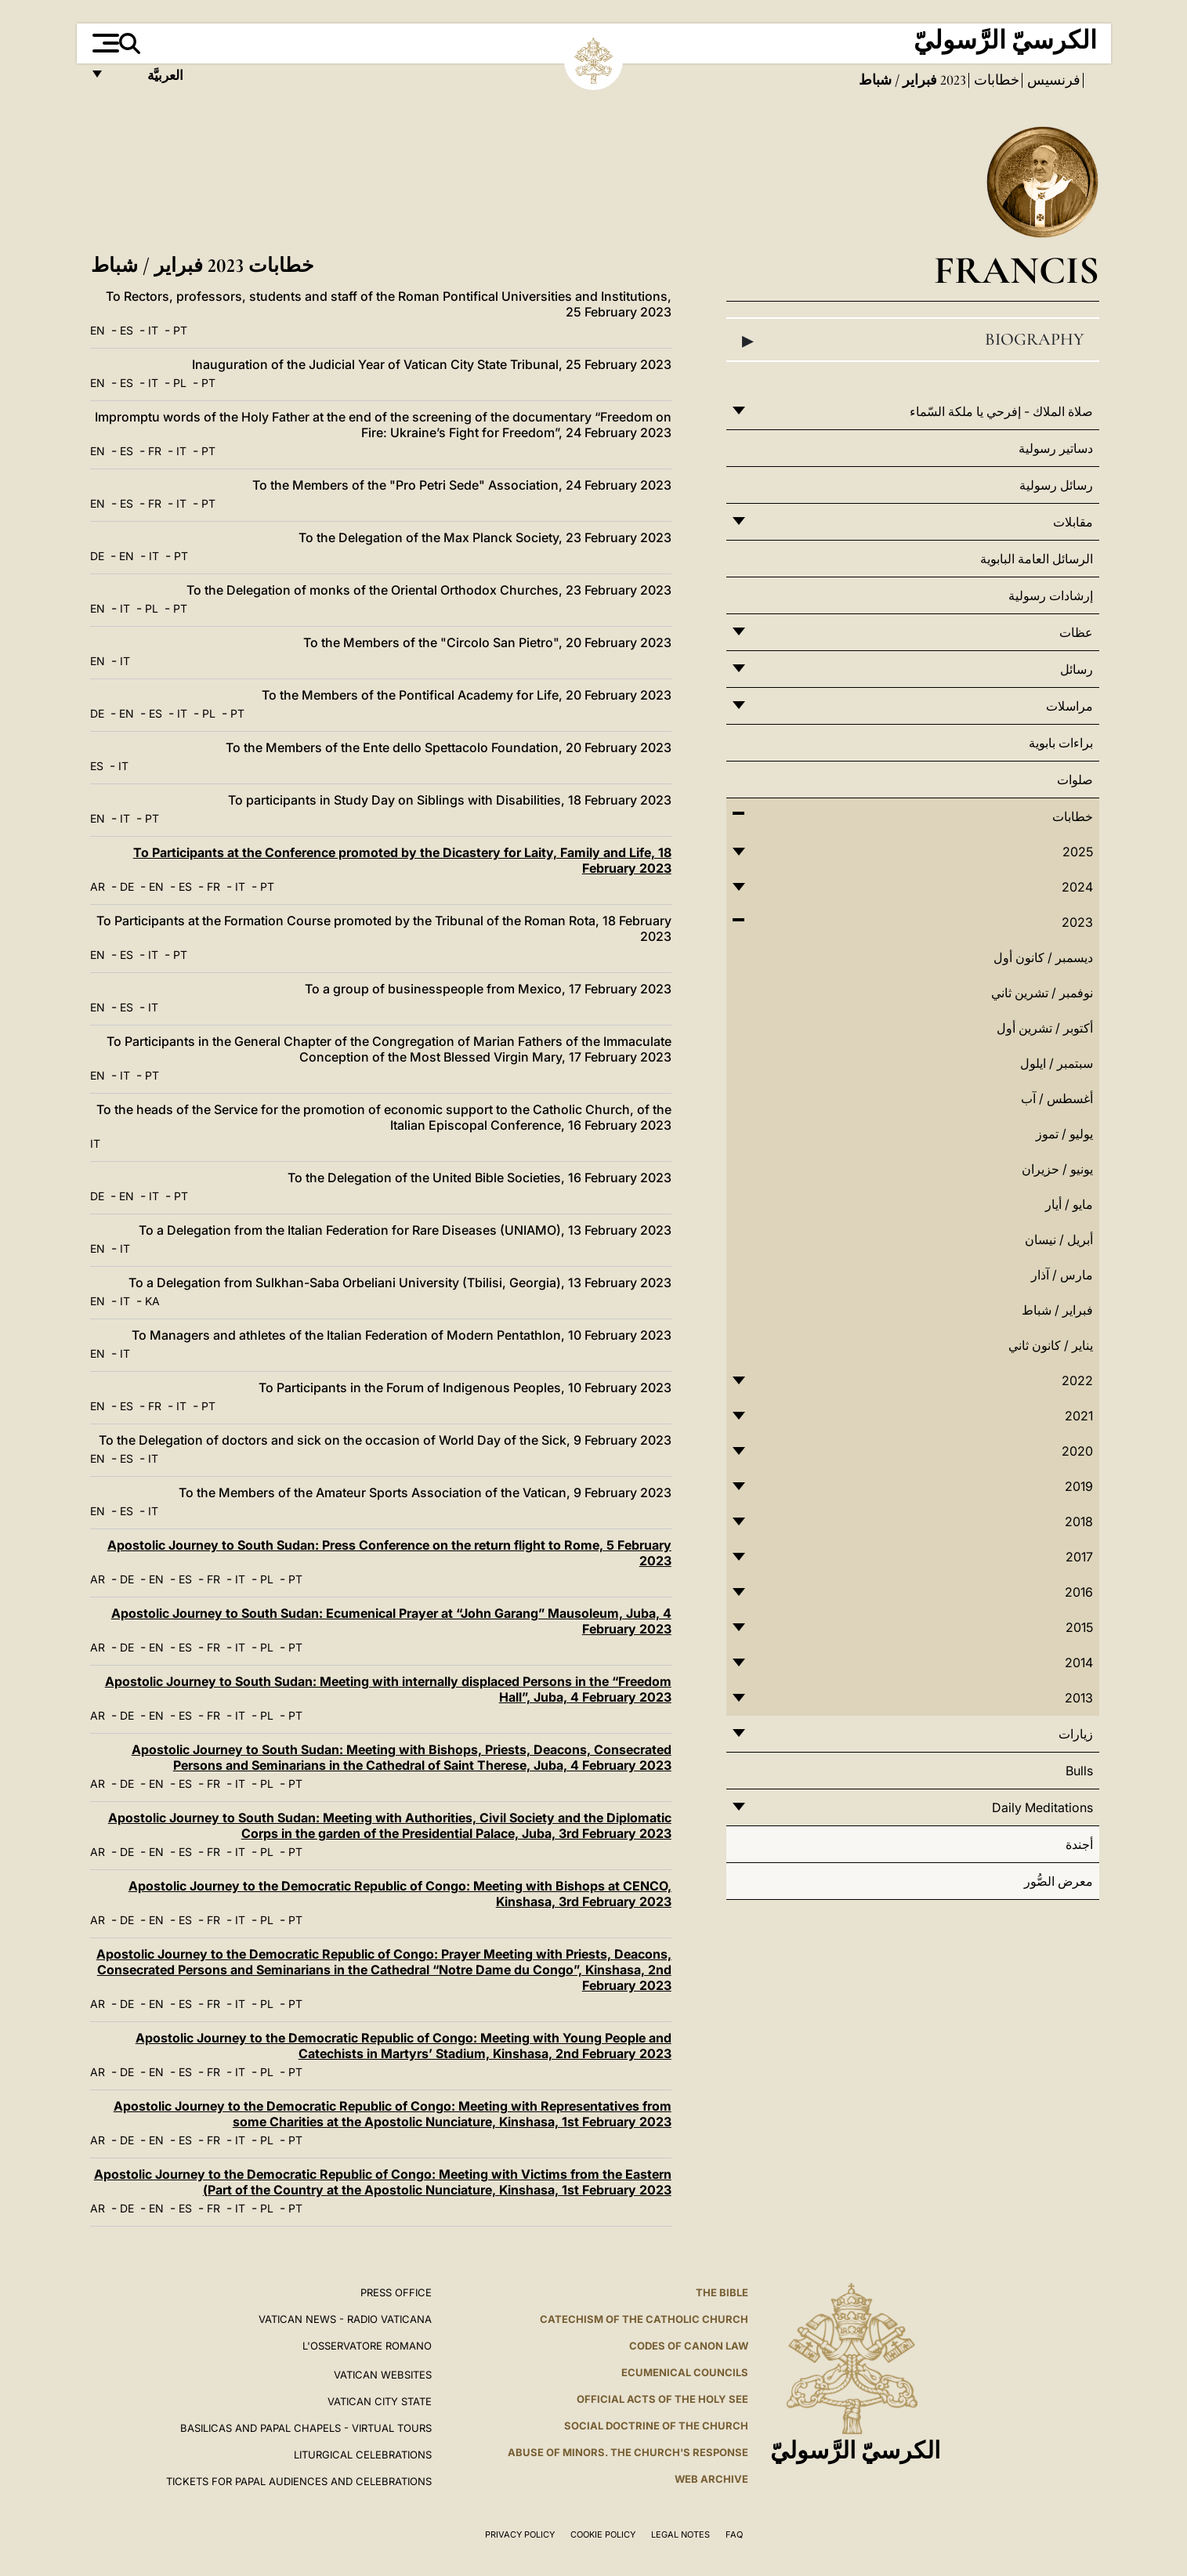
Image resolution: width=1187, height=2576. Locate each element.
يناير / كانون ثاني (1050, 1345)
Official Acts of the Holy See (662, 2399)
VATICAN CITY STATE (380, 2401)
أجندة (1079, 1844)
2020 (1077, 1451)
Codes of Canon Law (688, 2345)
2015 (1079, 1627)
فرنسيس (1052, 80)
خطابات (995, 80)
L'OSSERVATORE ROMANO (367, 2345)
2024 (1077, 887)
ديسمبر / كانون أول (1043, 957)
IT (153, 330)
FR (154, 451)
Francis (1016, 270)
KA (152, 1301)
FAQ (734, 2534)
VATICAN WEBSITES (383, 2374)
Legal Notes (680, 2534)
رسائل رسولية (1056, 485)
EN (97, 330)
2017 (1079, 1557)
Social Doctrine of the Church (656, 2425)
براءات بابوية (1061, 743)
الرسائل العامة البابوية (1036, 558)
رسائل (1076, 669)
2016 (1079, 1592)
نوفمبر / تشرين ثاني (1042, 992)
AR (97, 886)
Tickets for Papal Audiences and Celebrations (299, 2481)
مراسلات (1069, 706)
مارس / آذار (1062, 1275)
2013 (1079, 1698)
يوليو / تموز (1064, 1133)
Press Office (396, 2292)
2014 (1079, 1662)
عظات (1076, 632)
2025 (1077, 851)
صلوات (1075, 779)
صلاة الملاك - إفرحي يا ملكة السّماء (1001, 411)
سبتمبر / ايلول (1056, 1063)
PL (179, 382)
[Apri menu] (104, 43)
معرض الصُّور (1058, 1881)
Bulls (1079, 1770)
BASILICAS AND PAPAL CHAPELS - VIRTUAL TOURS (306, 2428)
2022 (1077, 1380)
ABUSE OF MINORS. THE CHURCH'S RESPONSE (628, 2452)
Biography (913, 340)
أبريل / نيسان (1059, 1239)
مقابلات (1073, 522)
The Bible (722, 2292)
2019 (1079, 1486)
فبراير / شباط (1057, 1310)
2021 (1079, 1416)
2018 (1079, 1521)
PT (180, 330)
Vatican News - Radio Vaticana (345, 2319)
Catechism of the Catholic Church (644, 2319)
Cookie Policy (602, 2534)
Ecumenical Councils (684, 2372)
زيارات (1076, 1734)
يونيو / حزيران (1057, 1169)
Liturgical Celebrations (363, 2454)
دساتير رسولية (1056, 448)
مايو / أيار (1069, 1204)
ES (126, 330)
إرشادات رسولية (1050, 595)
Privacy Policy (520, 2534)
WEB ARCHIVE (711, 2479)
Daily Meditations (1042, 1807)
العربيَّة (148, 80)
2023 (951, 80)
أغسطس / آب (1057, 1098)
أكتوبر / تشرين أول (1045, 1028)
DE (97, 556)
